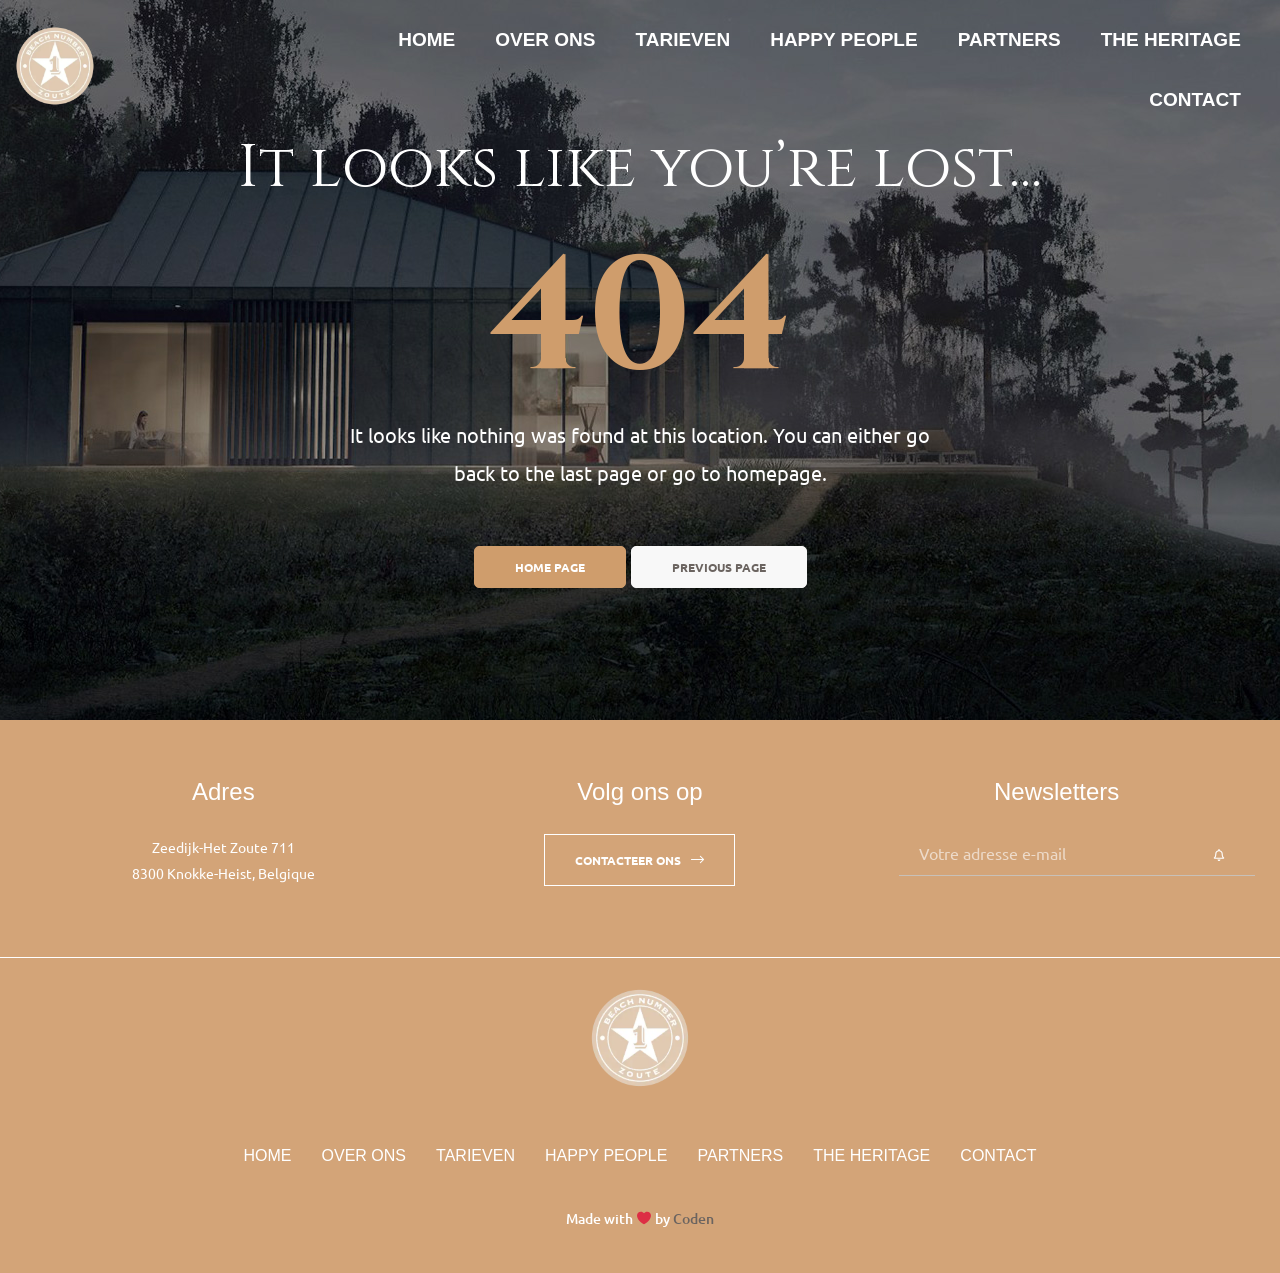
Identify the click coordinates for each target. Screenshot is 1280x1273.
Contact (1194, 99)
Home (426, 39)
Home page (550, 567)
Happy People (843, 39)
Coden (693, 1218)
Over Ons (545, 39)
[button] (639, 860)
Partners (1009, 39)
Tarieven (683, 39)
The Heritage (1171, 39)
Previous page (719, 567)
